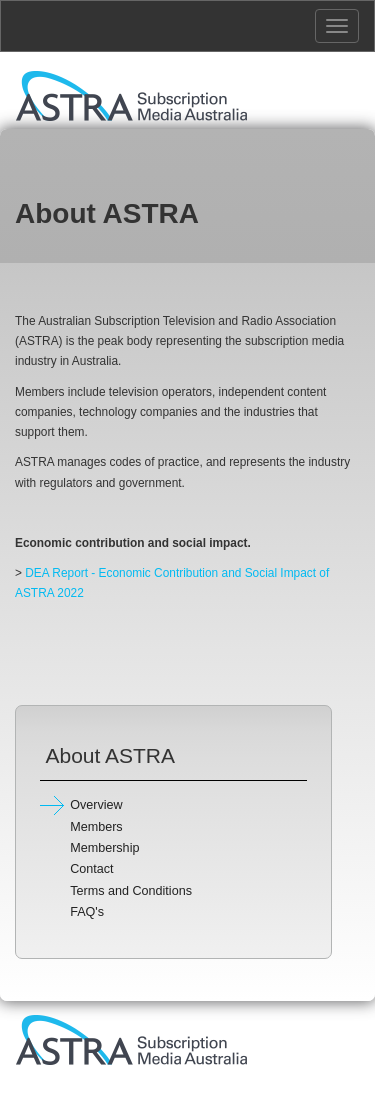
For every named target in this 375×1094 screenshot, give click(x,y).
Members (96, 827)
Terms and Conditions (131, 891)
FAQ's (87, 912)
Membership (104, 848)
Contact (91, 869)
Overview (96, 805)
